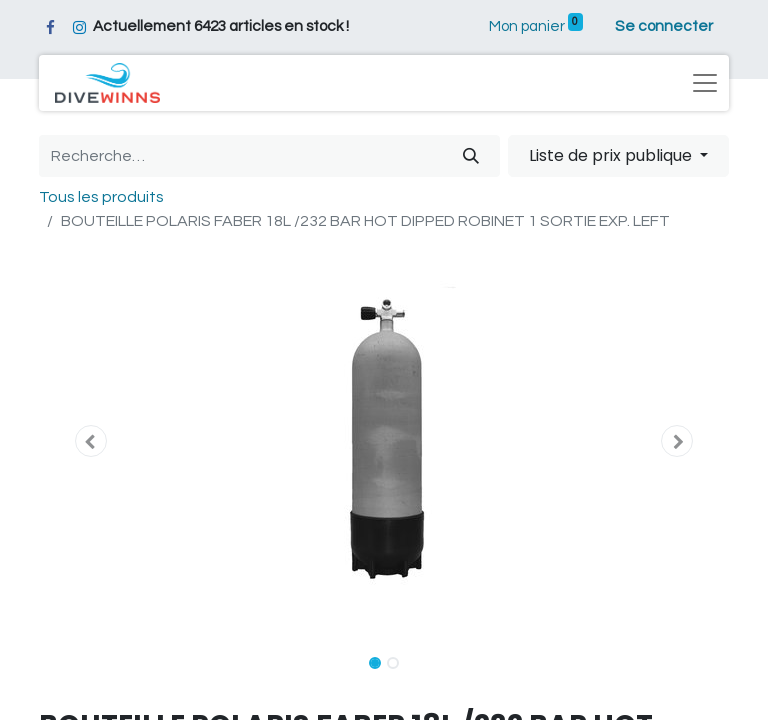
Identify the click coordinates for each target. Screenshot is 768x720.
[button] (91, 441)
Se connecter (664, 26)
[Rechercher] (471, 156)
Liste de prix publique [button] (612, 155)
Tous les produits (101, 197)
